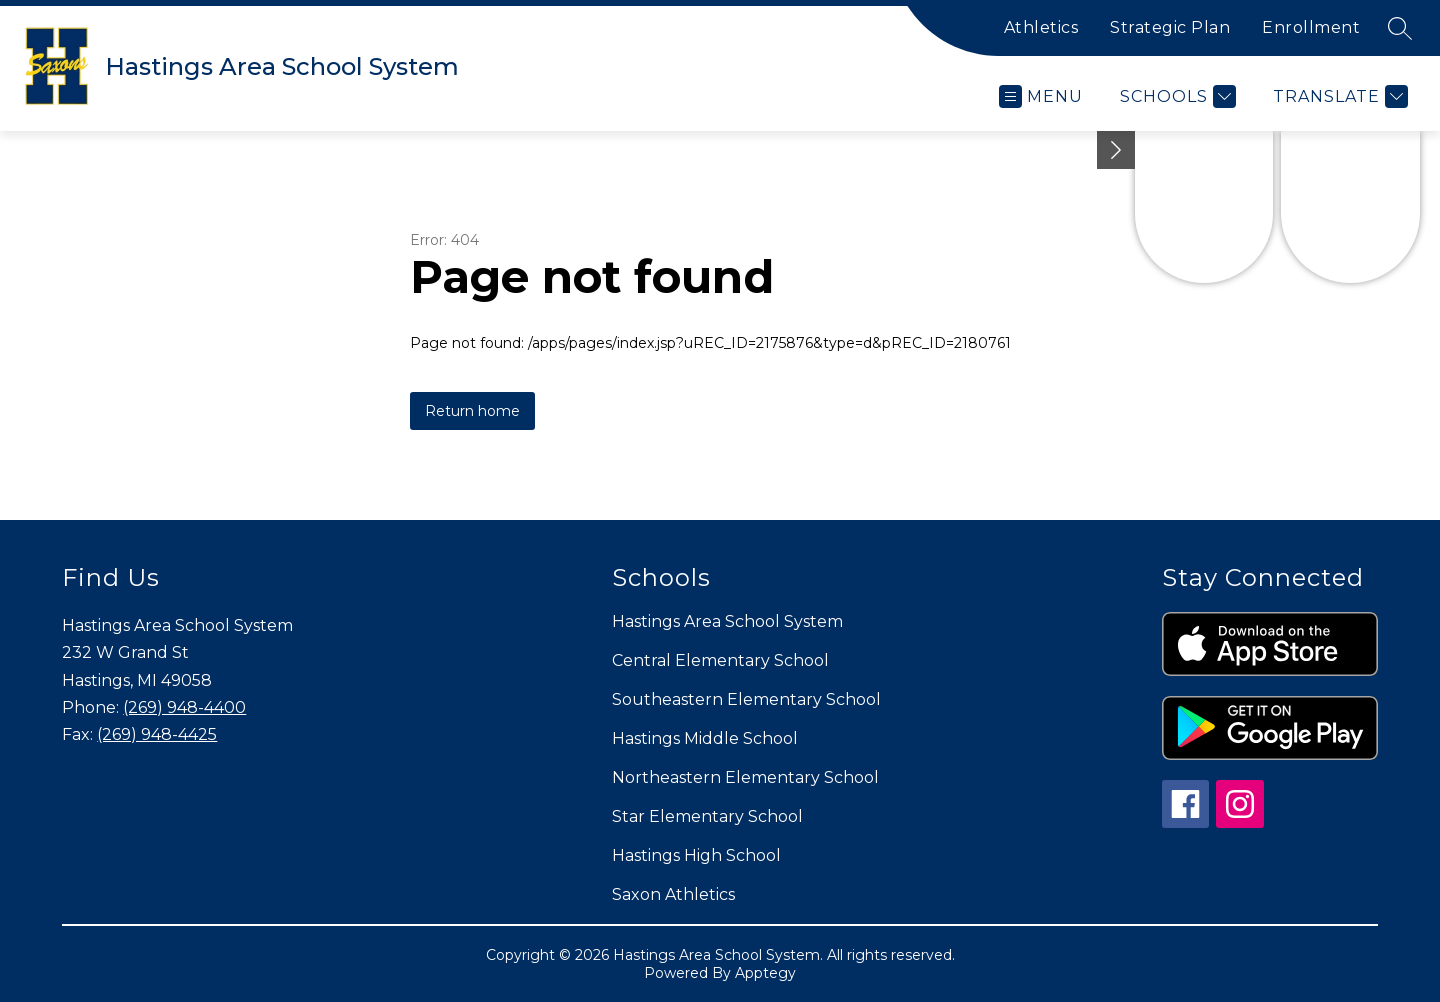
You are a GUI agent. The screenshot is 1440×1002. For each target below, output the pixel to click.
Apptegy (765, 973)
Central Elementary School (720, 660)
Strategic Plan (1170, 27)
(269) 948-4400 (184, 707)
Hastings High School (696, 855)
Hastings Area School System (727, 621)
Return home (472, 411)
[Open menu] (1041, 96)
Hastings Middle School (705, 738)
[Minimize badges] (1116, 150)
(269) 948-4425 (157, 734)
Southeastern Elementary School (746, 699)
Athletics (1041, 27)
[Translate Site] (1338, 96)
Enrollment (1311, 27)
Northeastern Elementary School (745, 777)
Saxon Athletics (673, 894)
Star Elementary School (707, 816)
